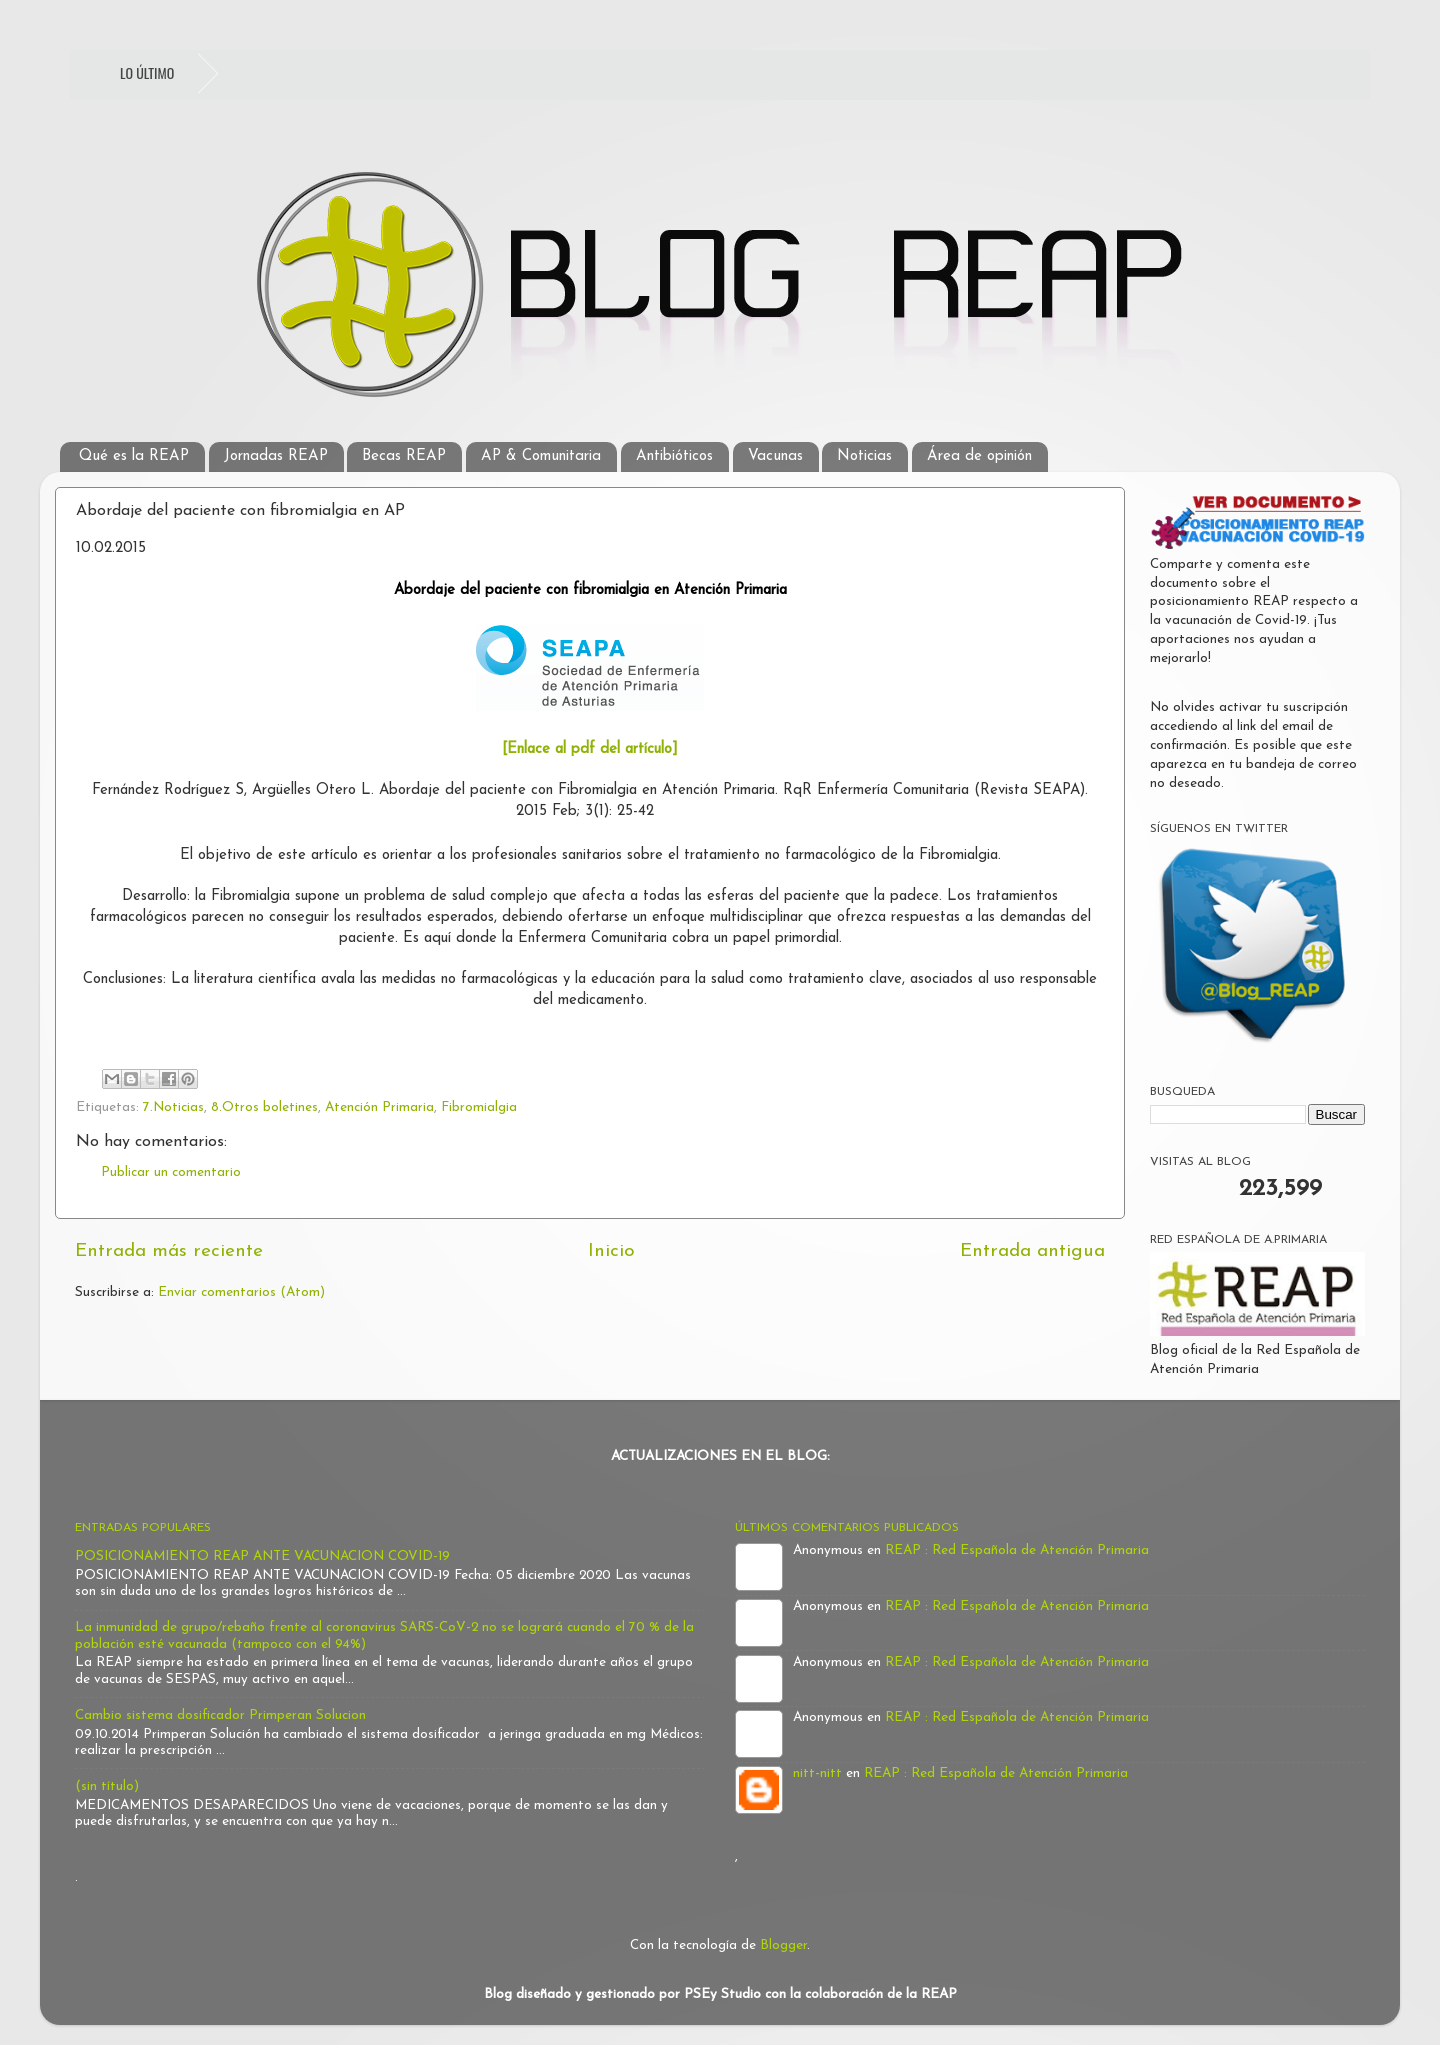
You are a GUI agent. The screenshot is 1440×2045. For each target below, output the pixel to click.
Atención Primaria (379, 1107)
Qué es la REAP (134, 456)
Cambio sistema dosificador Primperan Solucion (220, 1715)
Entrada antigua (1032, 1251)
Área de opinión (979, 456)
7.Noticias (173, 1107)
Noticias (864, 456)
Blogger (783, 1945)
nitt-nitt (817, 1773)
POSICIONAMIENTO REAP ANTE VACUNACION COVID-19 (262, 1556)
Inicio (611, 1251)
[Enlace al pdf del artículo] (590, 749)
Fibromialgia (479, 1107)
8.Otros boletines (264, 1107)
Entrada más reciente (169, 1251)
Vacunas (775, 456)
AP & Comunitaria (541, 456)
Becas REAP (404, 456)
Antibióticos (674, 456)
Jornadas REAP (276, 456)
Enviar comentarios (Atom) (241, 1292)
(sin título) (107, 1786)
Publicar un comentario (171, 1172)
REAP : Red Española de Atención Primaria (1017, 1550)
